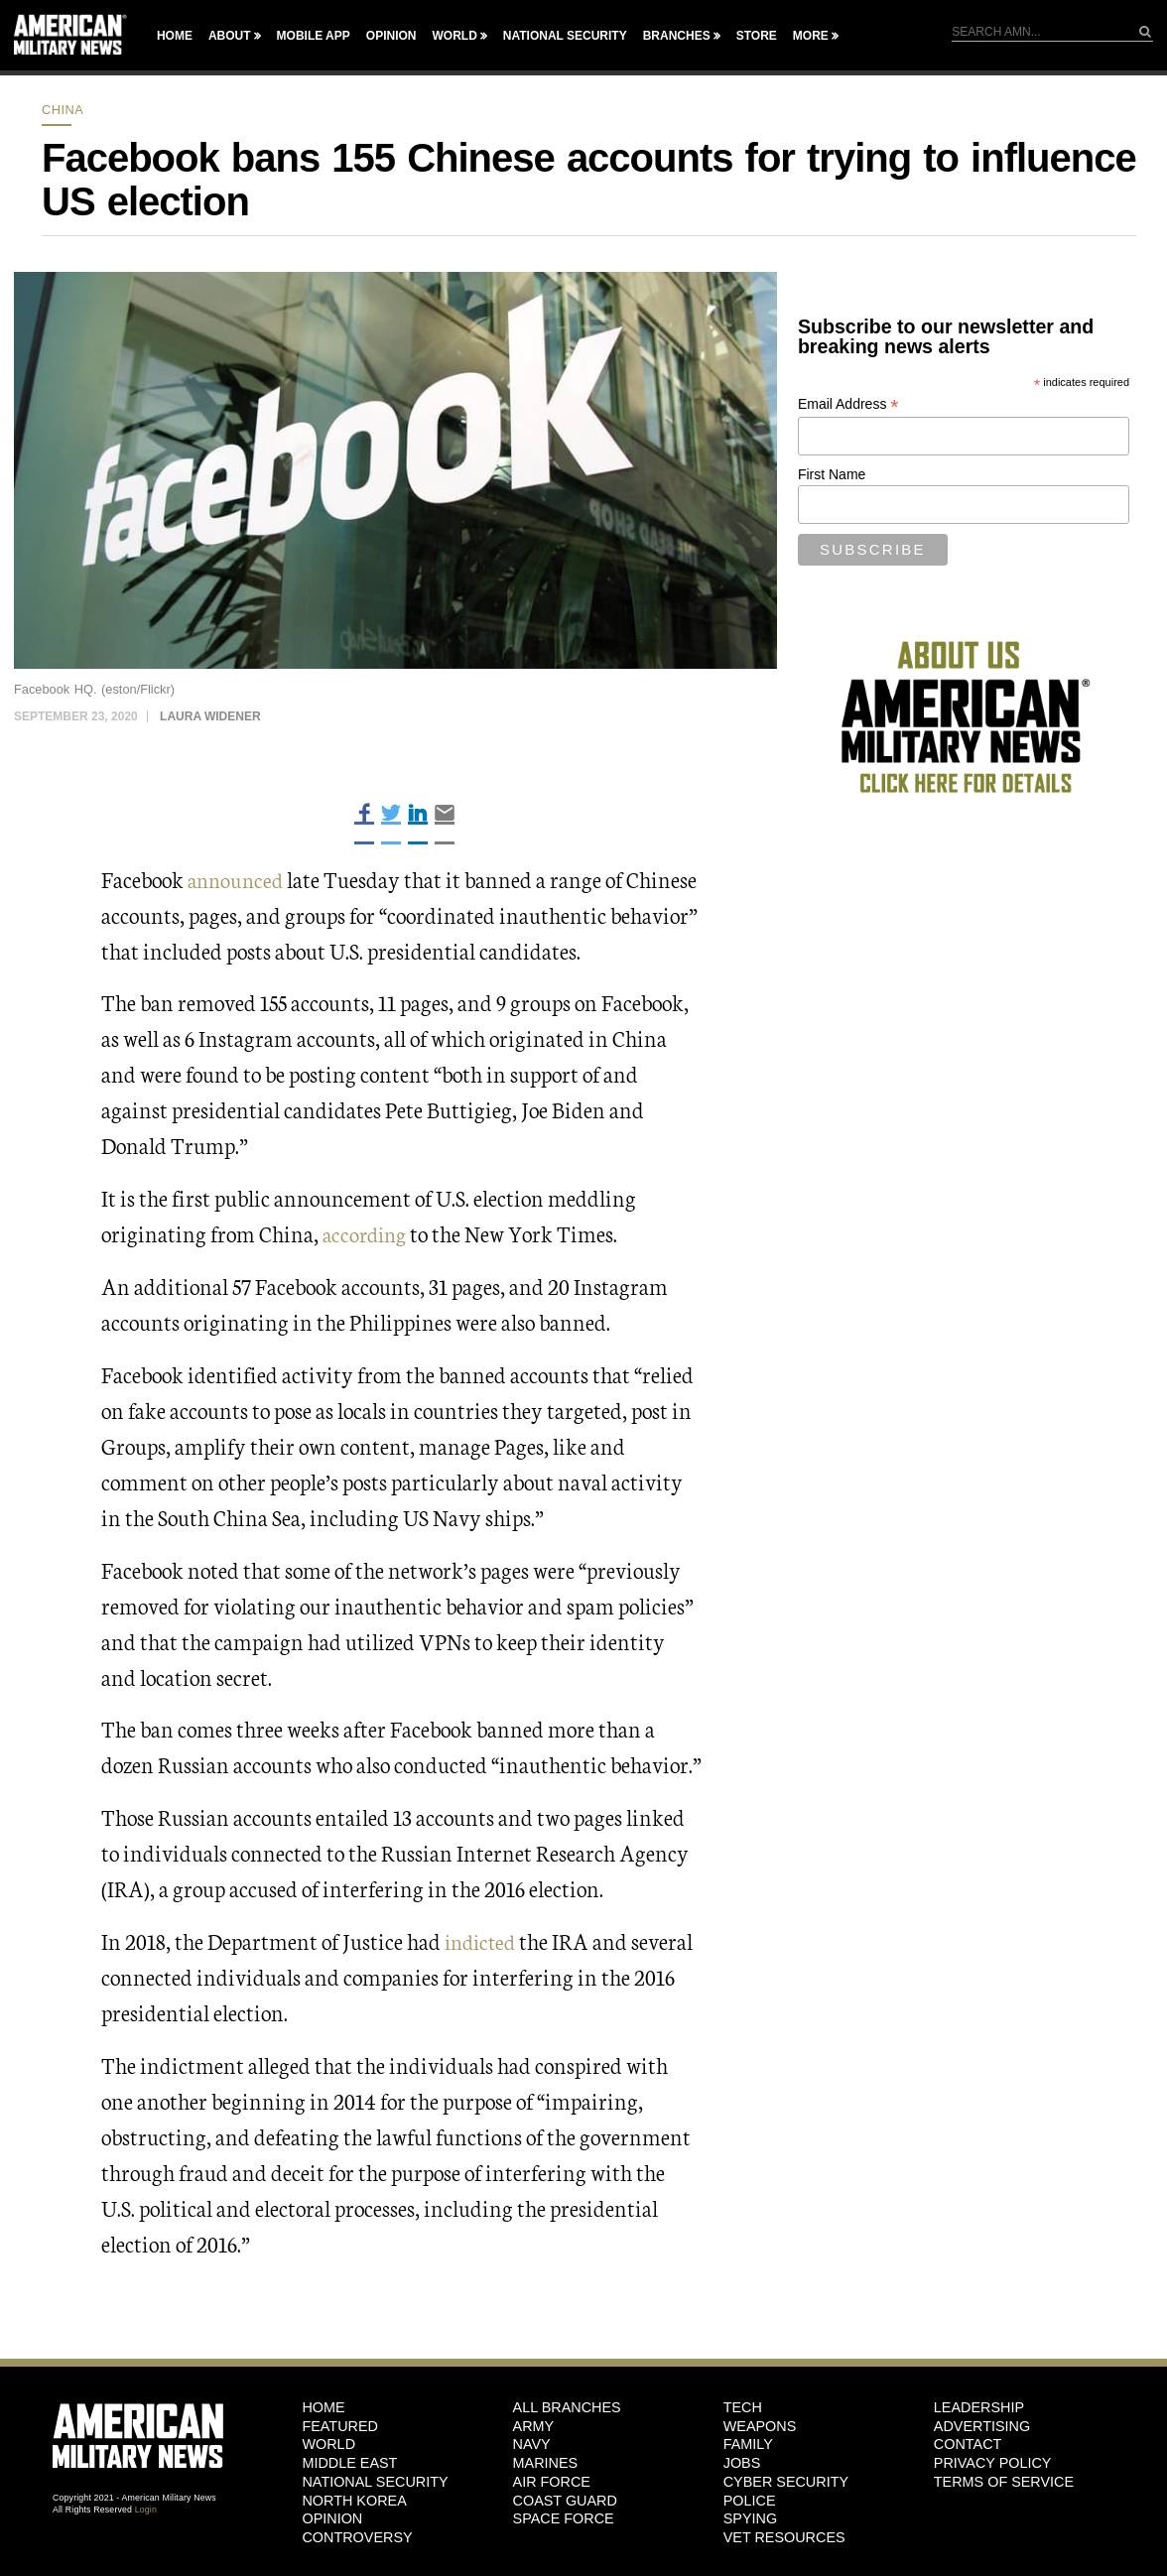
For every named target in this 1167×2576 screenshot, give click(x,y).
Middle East (349, 2463)
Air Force (551, 2482)
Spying (750, 2518)
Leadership (979, 2407)
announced (238, 878)
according (367, 1233)
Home (175, 36)
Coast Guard (565, 2501)
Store (756, 36)
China (62, 109)
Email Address (848, 404)
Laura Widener (210, 716)
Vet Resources (784, 2537)
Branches (677, 36)
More (811, 36)
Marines (546, 2463)
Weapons (760, 2426)
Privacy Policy (993, 2463)
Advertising (982, 2426)
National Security (565, 36)
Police (749, 2501)
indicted (483, 1940)
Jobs (742, 2463)
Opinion (391, 36)
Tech (742, 2407)
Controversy (357, 2537)
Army (534, 2426)
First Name (831, 474)
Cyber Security (785, 2482)
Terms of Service (1004, 2482)
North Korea (354, 2501)
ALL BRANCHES (567, 2407)
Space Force (563, 2518)
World (454, 36)
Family (748, 2444)
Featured (340, 2426)
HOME (323, 2407)
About (229, 36)
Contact (967, 2444)
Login (146, 2509)
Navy (532, 2444)
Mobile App (313, 36)
